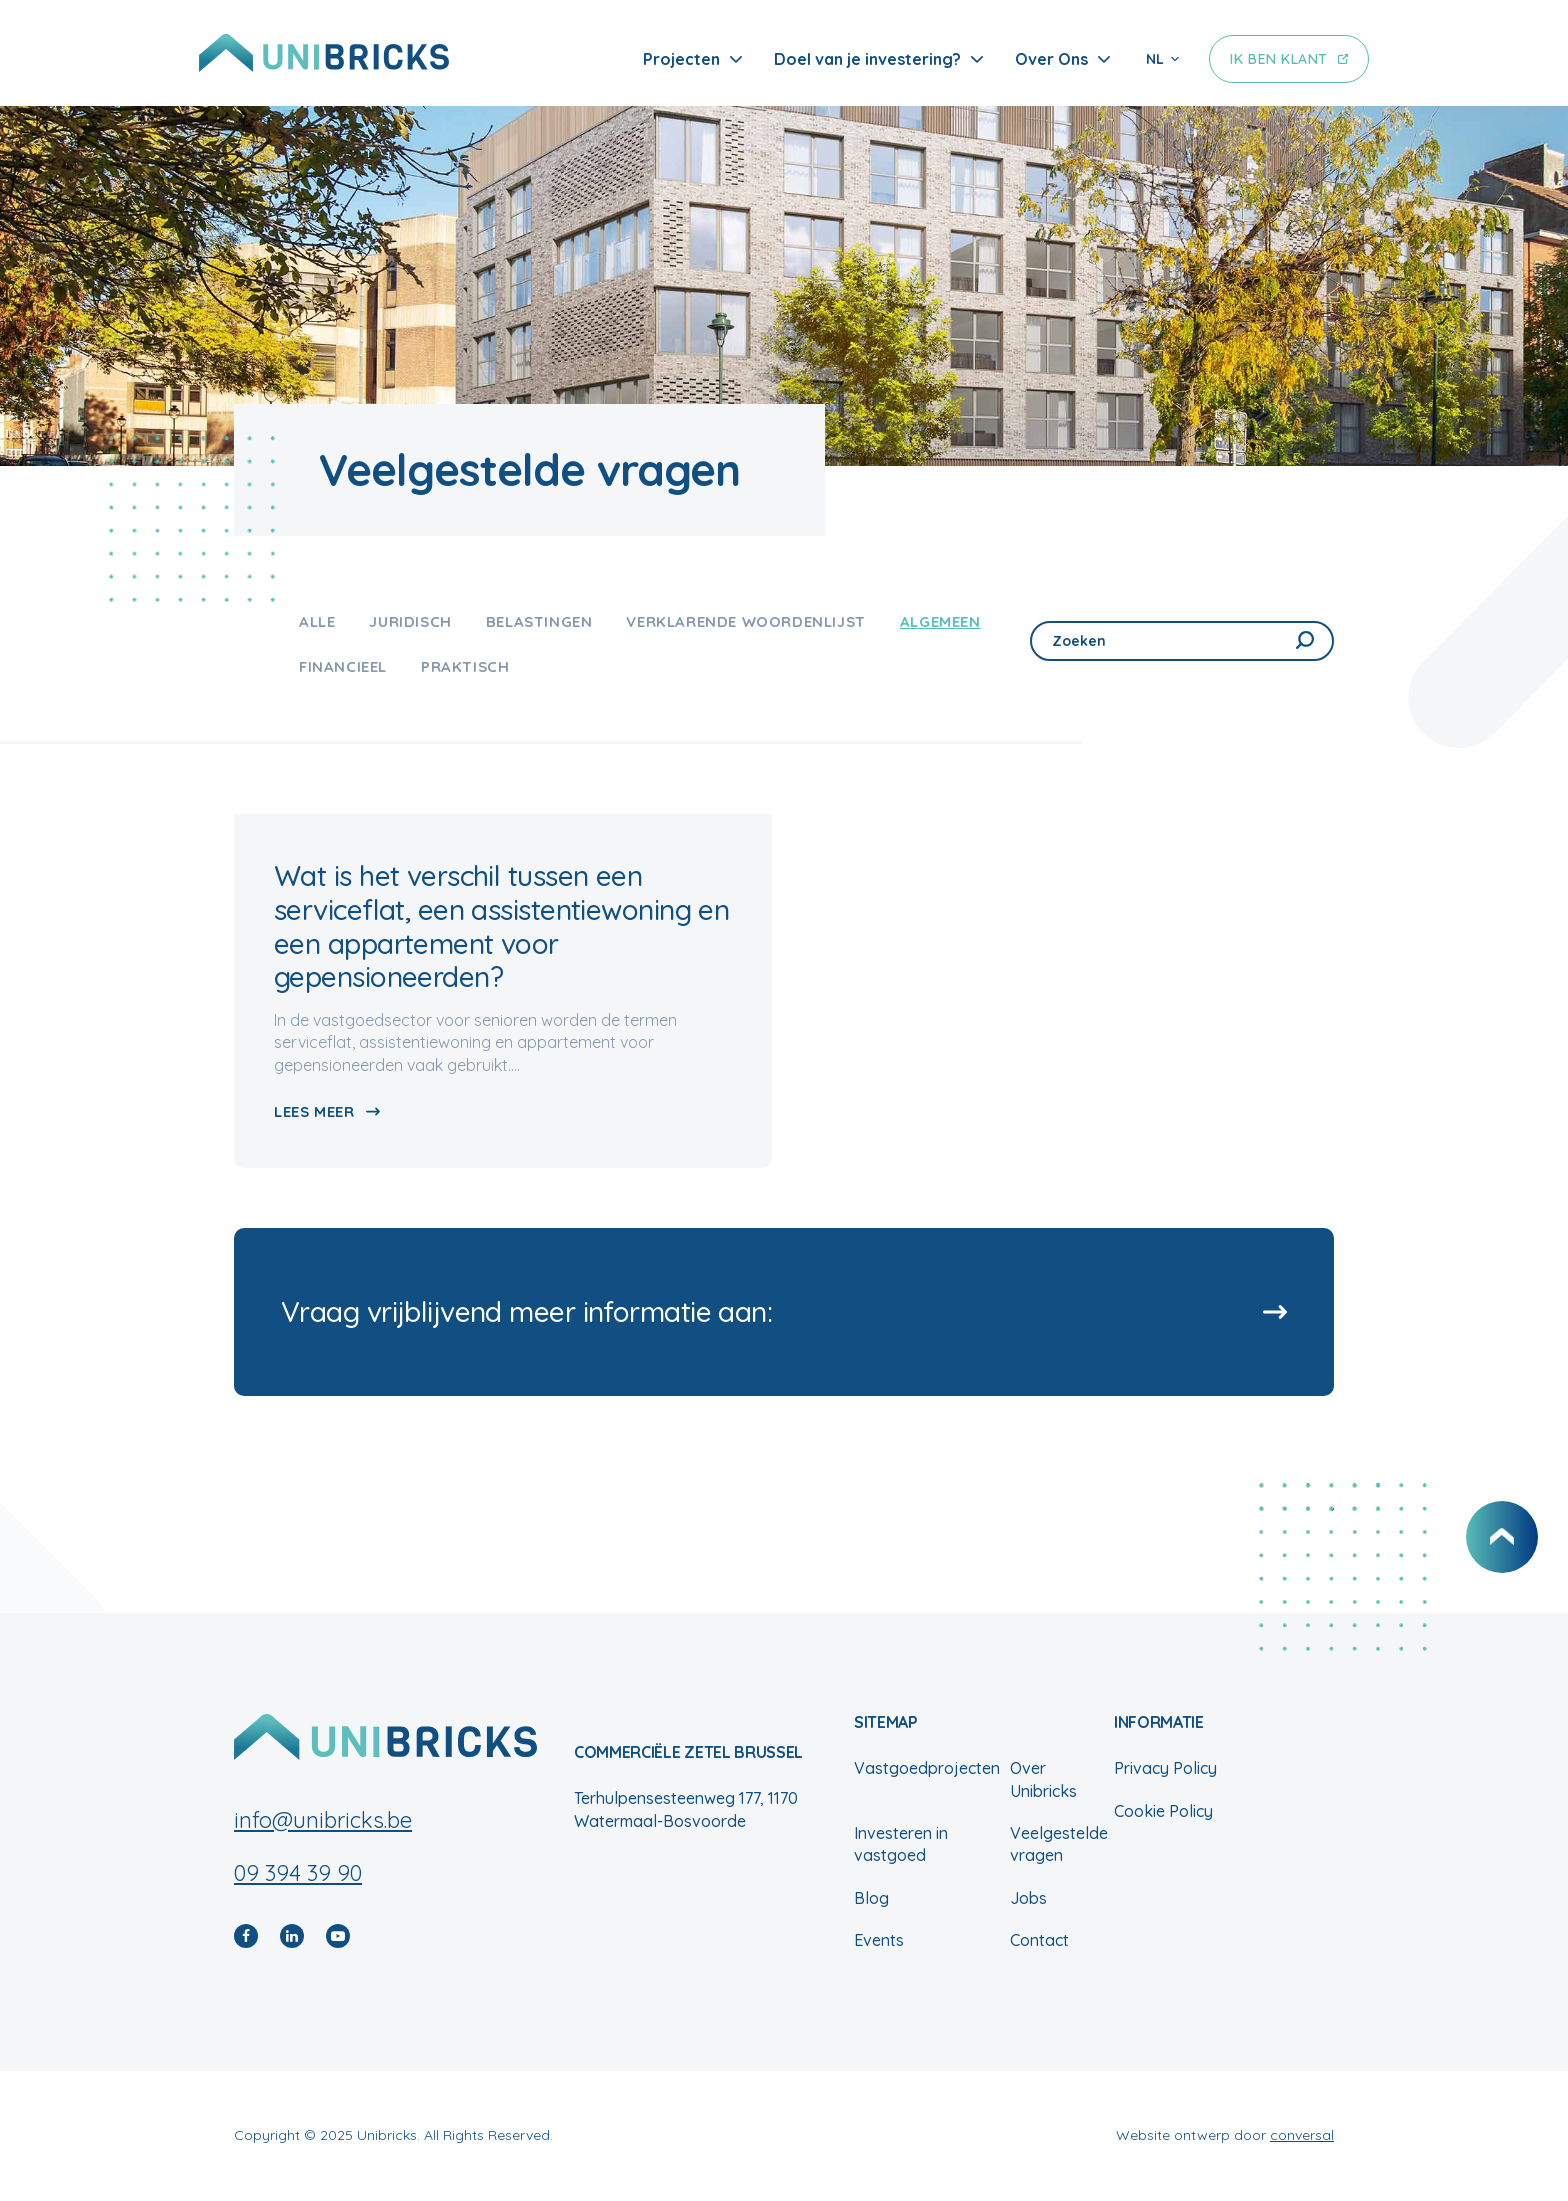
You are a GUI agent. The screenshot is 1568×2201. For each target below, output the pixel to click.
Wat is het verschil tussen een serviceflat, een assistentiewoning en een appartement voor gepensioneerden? (501, 926)
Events (879, 1940)
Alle (317, 621)
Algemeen (940, 621)
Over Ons (1051, 59)
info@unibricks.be (323, 1820)
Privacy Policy (1165, 1768)
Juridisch (410, 621)
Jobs (1028, 1898)
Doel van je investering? (867, 59)
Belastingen (539, 621)
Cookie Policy (1163, 1811)
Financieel (343, 666)
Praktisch (465, 666)
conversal (1302, 2135)
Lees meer (314, 1111)
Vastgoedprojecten (927, 1768)
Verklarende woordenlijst (745, 621)
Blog (871, 1898)
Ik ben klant (1279, 59)
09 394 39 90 (298, 1873)
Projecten (681, 59)
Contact (1039, 1940)
